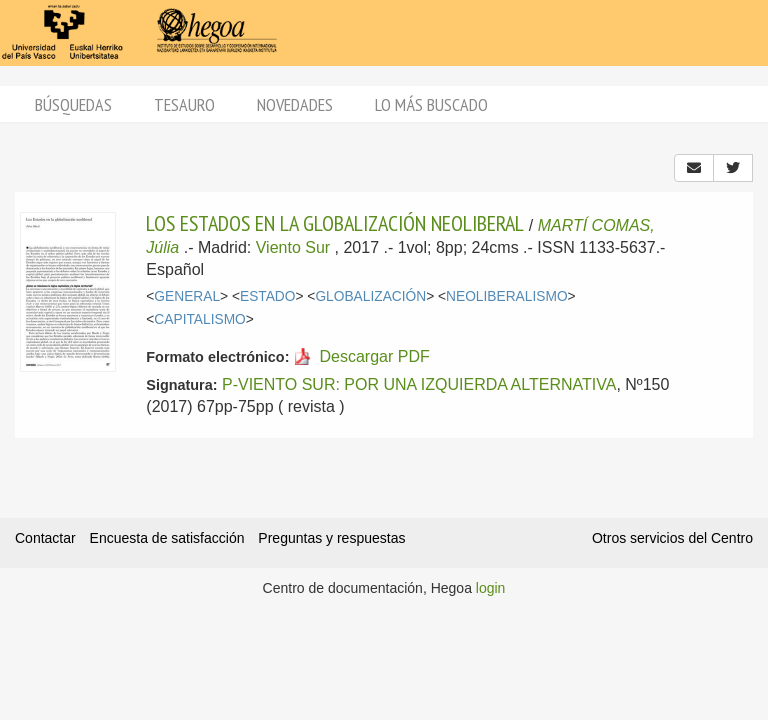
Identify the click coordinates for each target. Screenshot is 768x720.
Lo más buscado (431, 104)
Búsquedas (73, 104)
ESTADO (268, 296)
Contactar (45, 538)
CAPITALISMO (199, 319)
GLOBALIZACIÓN (370, 296)
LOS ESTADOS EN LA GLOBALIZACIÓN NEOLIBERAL (335, 223)
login (491, 588)
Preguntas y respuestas (331, 538)
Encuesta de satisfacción (167, 538)
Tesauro (184, 104)
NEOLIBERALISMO (507, 296)
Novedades (295, 104)
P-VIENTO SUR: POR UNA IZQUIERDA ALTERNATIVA (419, 384)
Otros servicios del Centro (672, 538)
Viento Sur (293, 247)
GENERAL (187, 296)
